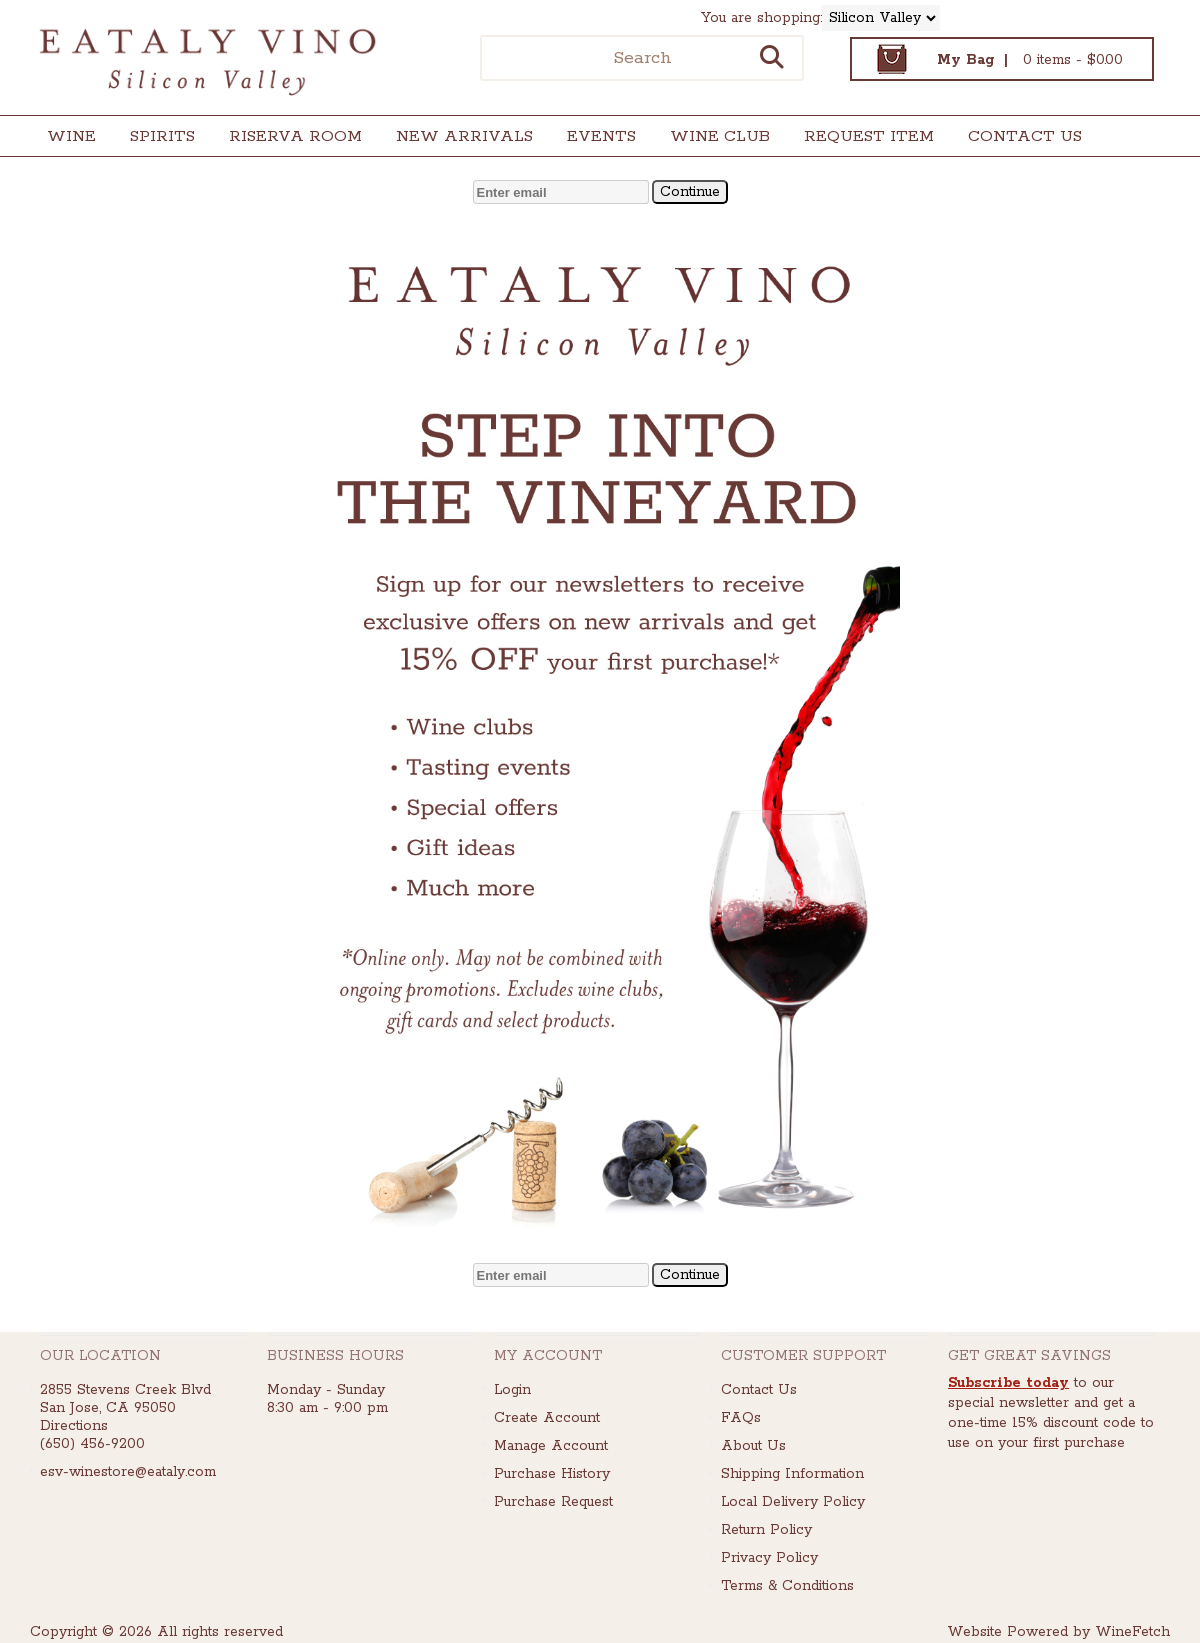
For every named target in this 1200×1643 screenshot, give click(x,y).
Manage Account (551, 1446)
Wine (65, 138)
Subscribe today (1008, 1383)
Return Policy (766, 1530)
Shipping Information (792, 1474)
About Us (753, 1446)
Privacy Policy (769, 1558)
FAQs (741, 1418)
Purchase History (552, 1474)
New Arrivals (464, 136)
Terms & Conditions (787, 1586)
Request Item (869, 136)
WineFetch (1132, 1632)
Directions (74, 1426)
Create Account (547, 1418)
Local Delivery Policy (793, 1502)
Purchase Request (553, 1502)
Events (601, 136)
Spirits (156, 138)
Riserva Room (295, 136)
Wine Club (713, 138)
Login (512, 1390)
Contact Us (1025, 136)
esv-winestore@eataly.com (128, 1472)
